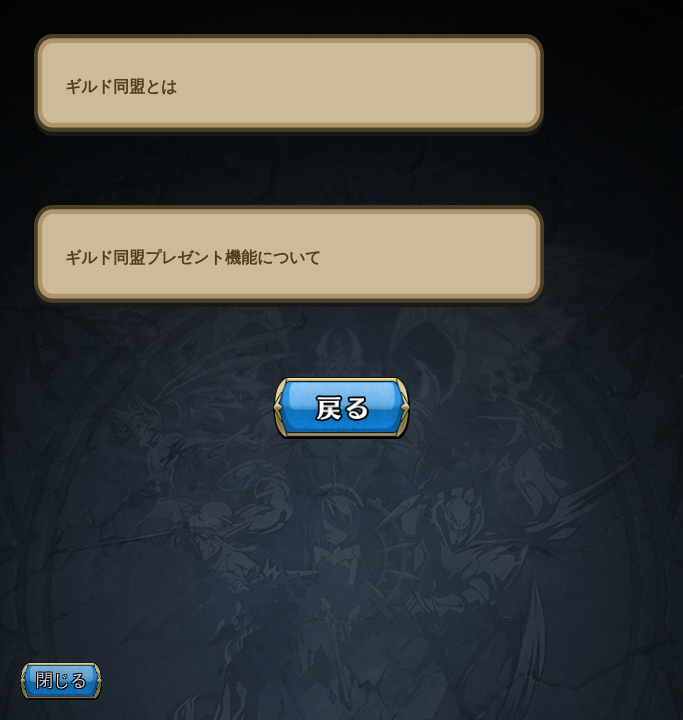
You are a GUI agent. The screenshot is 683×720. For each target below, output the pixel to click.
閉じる (61, 680)
